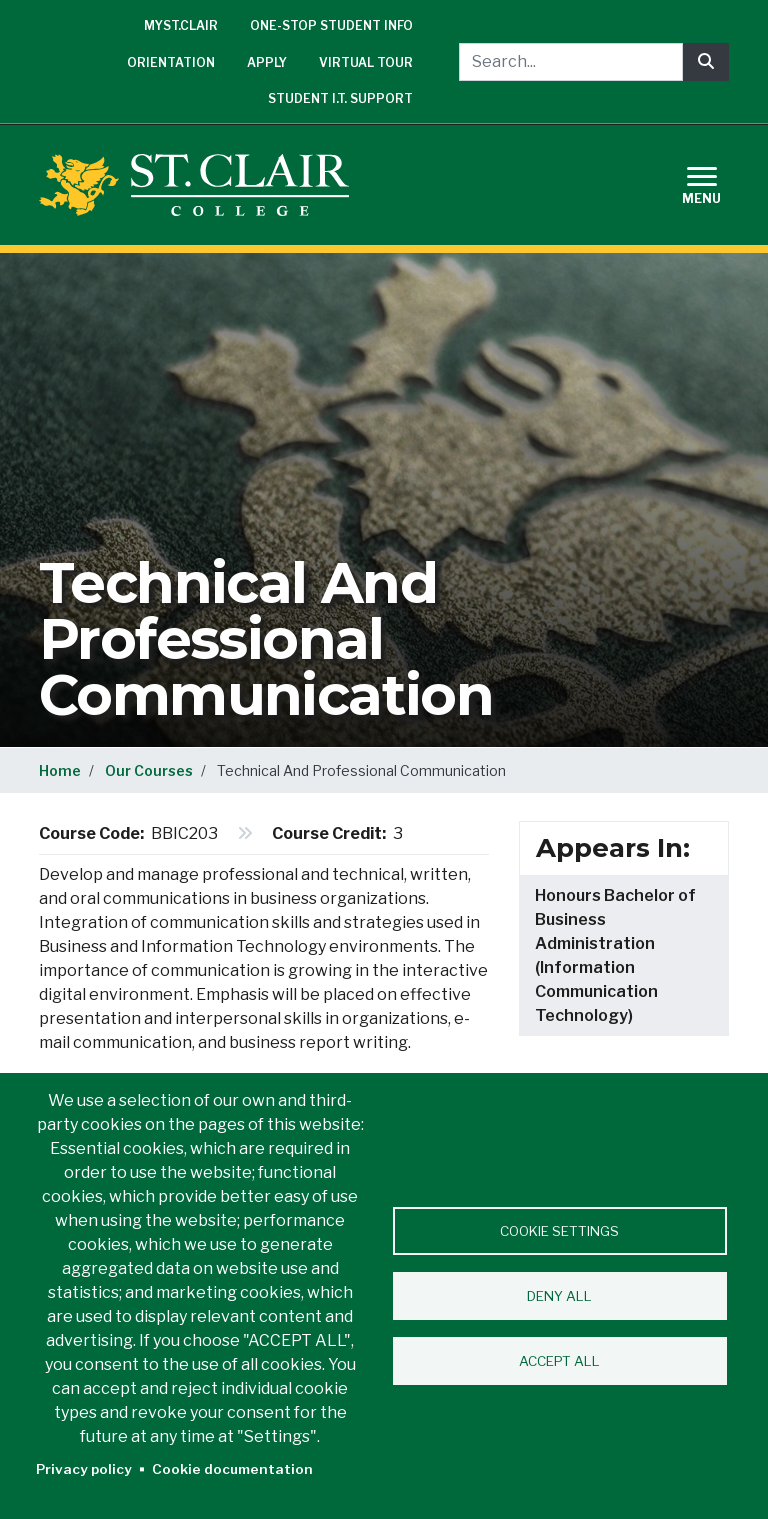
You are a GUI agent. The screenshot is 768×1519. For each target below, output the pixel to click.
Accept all (559, 1361)
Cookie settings (559, 1231)
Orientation (171, 62)
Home (60, 770)
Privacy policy (84, 1469)
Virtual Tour (366, 62)
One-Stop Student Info (331, 25)
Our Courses (149, 770)
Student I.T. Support (340, 98)
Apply (267, 62)
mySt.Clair (181, 25)
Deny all (559, 1296)
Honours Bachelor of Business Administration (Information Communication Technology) (615, 955)
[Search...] (571, 62)
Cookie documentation (232, 1469)
